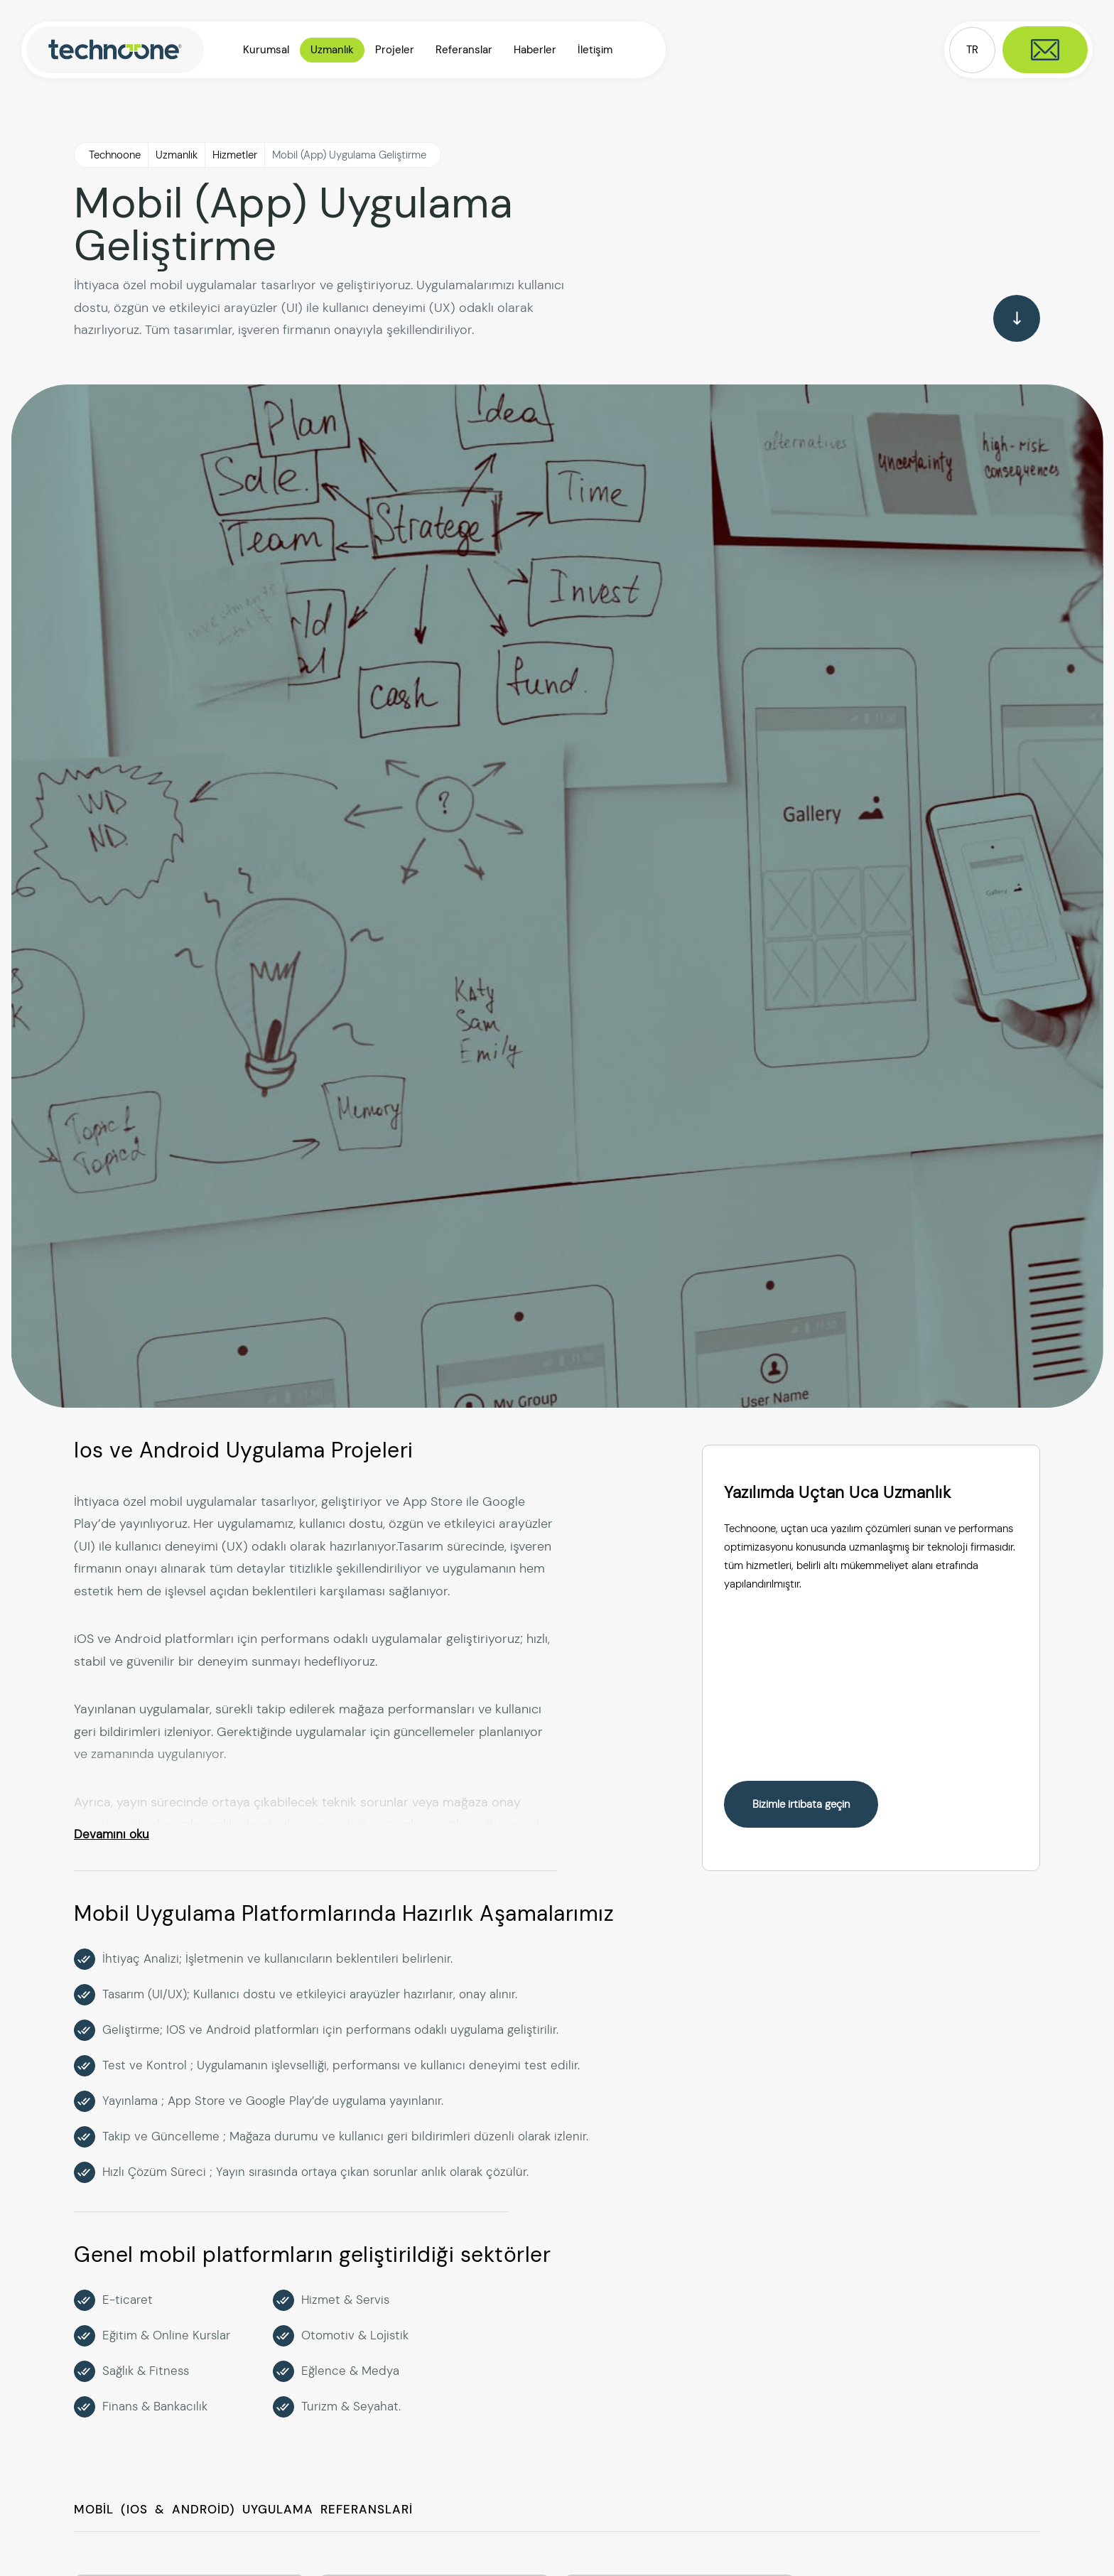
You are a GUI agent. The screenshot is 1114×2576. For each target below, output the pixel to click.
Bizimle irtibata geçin (801, 1804)
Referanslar (464, 50)
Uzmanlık (177, 155)
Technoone (115, 155)
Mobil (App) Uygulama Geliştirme (349, 155)
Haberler (535, 50)
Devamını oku (111, 1834)
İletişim (595, 50)
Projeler (394, 50)
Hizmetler (234, 155)
